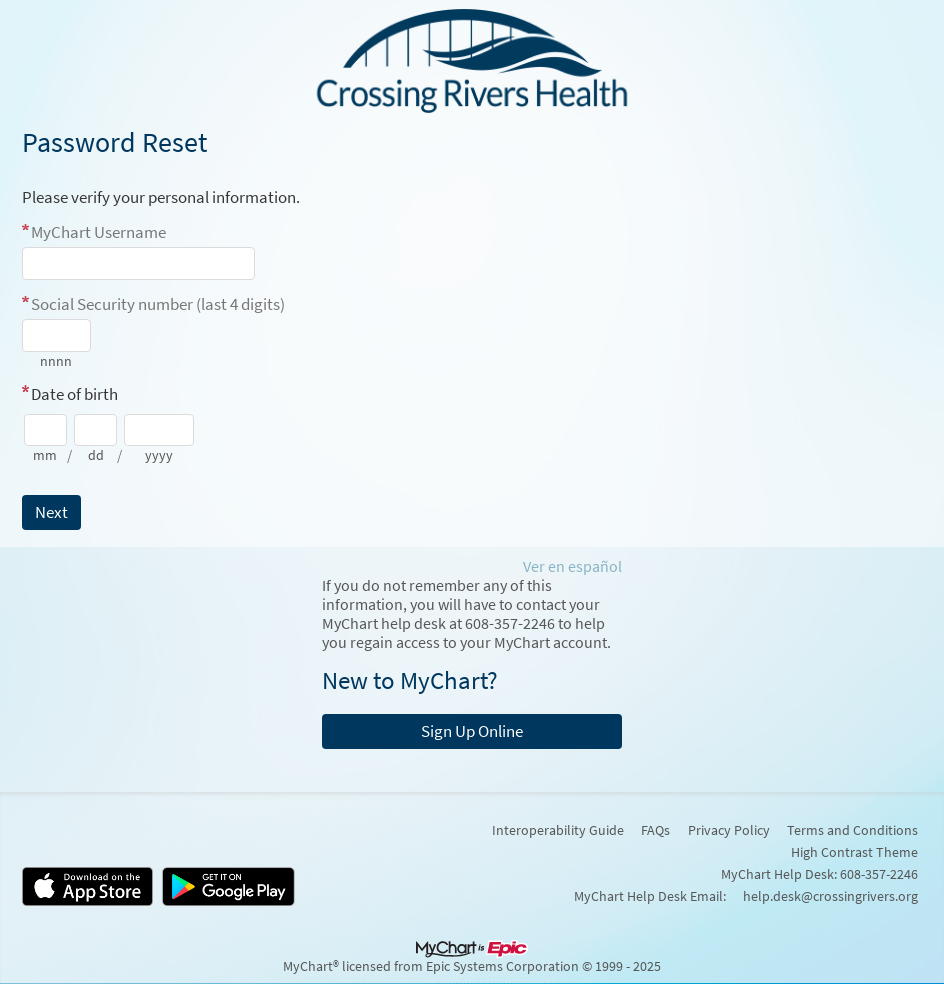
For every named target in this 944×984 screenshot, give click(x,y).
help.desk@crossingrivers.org (830, 896)
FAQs (655, 830)
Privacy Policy (729, 830)
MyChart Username (98, 232)
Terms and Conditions (852, 830)
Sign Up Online (472, 731)
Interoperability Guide (558, 830)
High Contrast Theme (854, 852)
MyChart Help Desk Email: (650, 896)
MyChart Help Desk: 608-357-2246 (819, 874)
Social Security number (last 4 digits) (158, 304)
